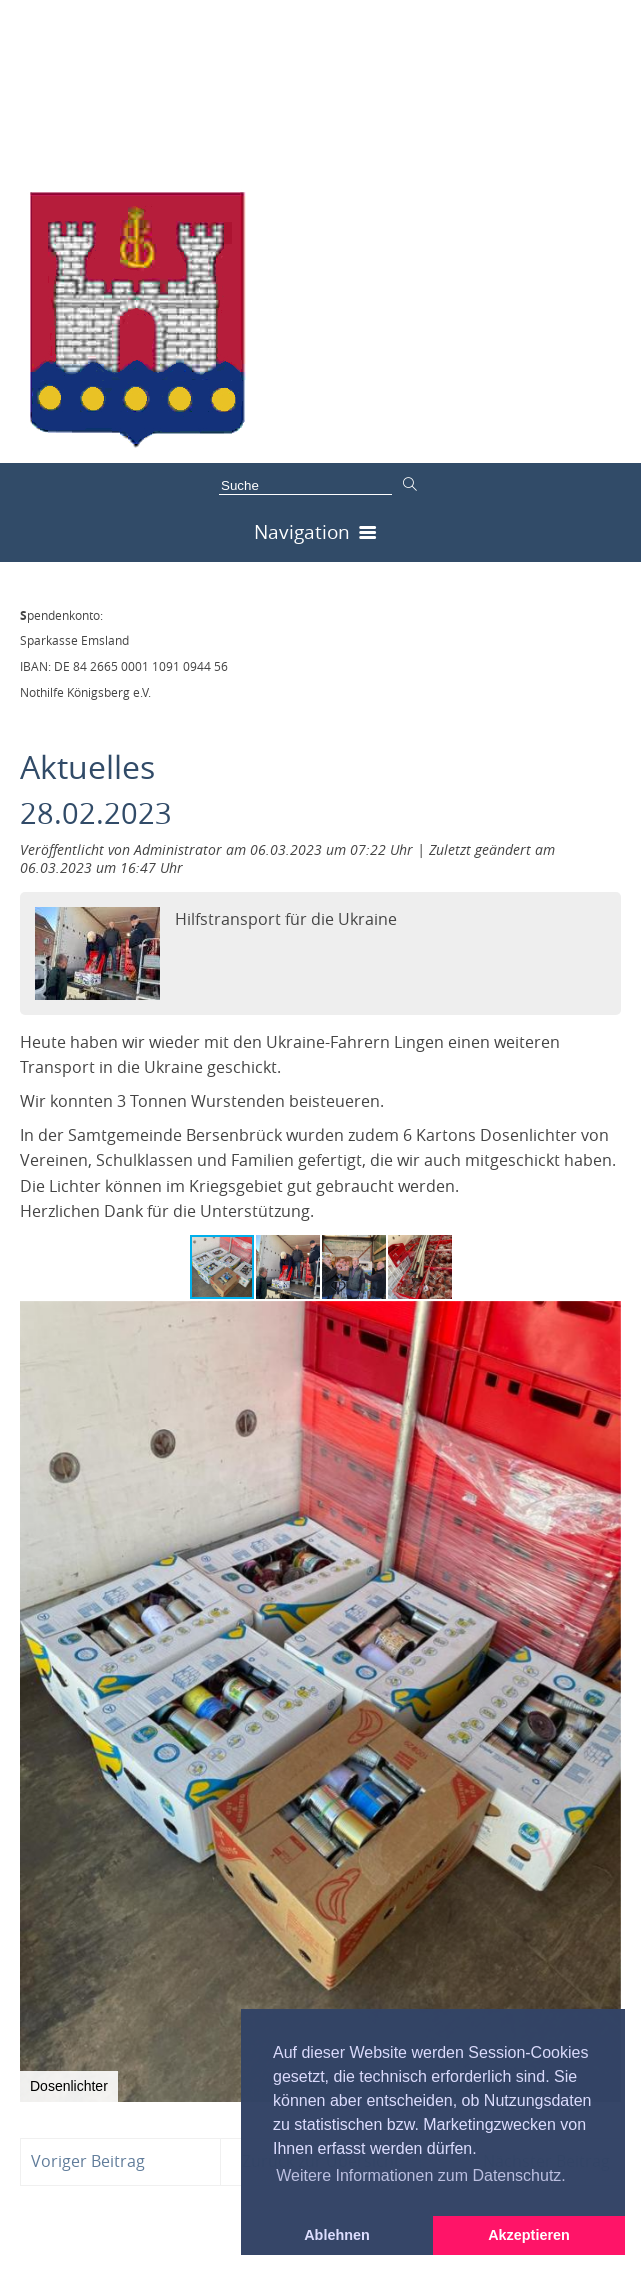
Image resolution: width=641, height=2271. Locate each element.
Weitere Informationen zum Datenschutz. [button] (421, 2175)
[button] (289, 1267)
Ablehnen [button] (337, 2235)
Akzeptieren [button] (529, 2235)
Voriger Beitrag (88, 2161)
